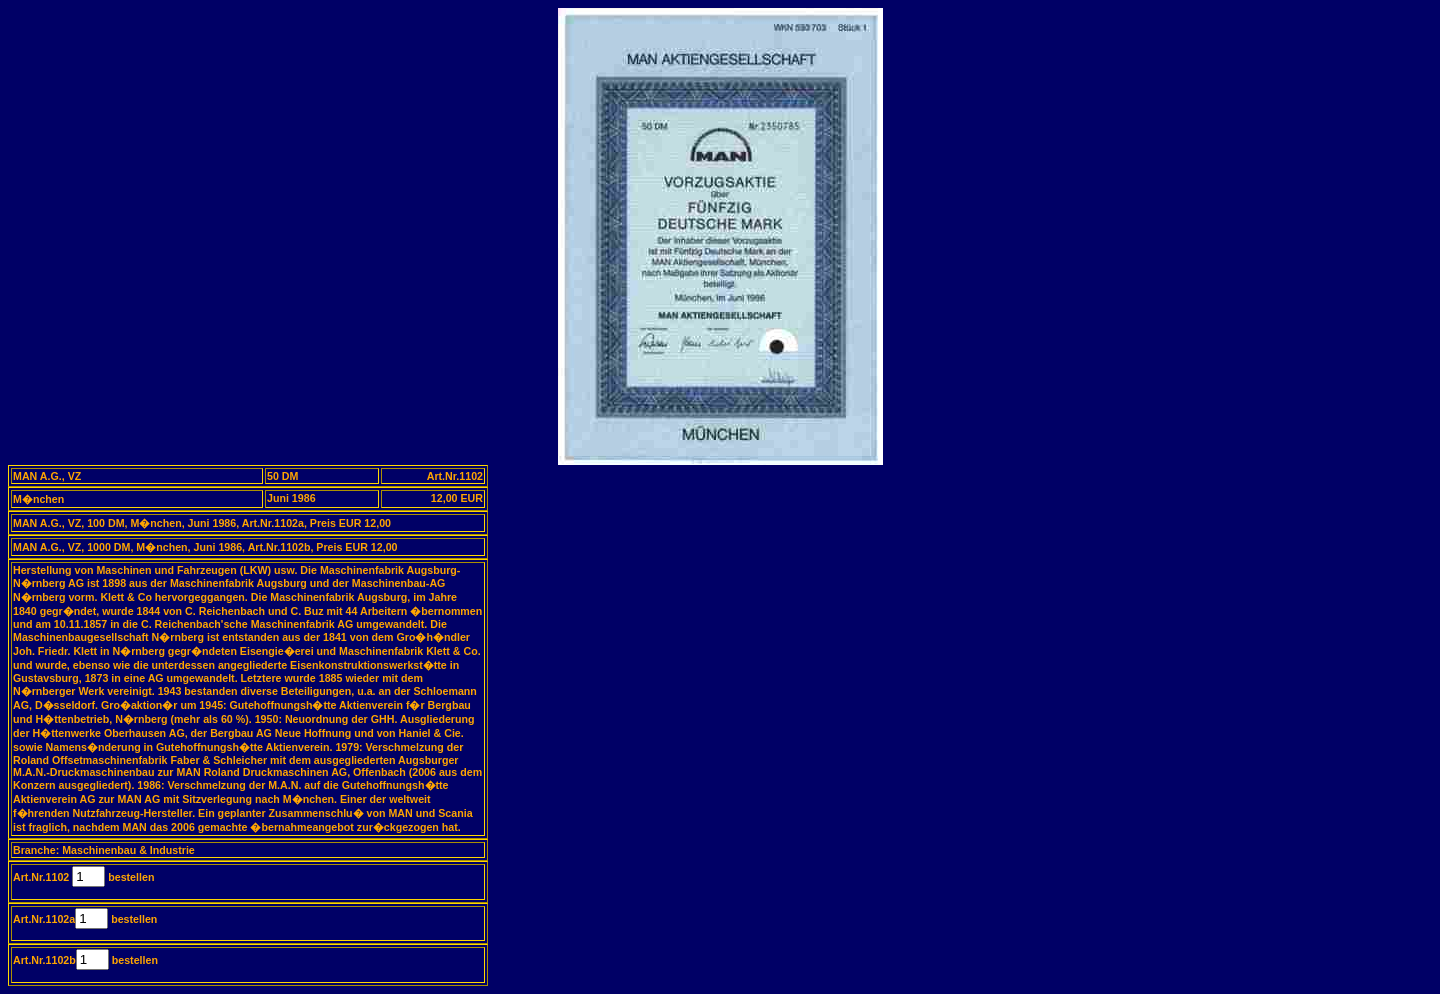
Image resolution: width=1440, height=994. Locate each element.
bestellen (129, 877)
